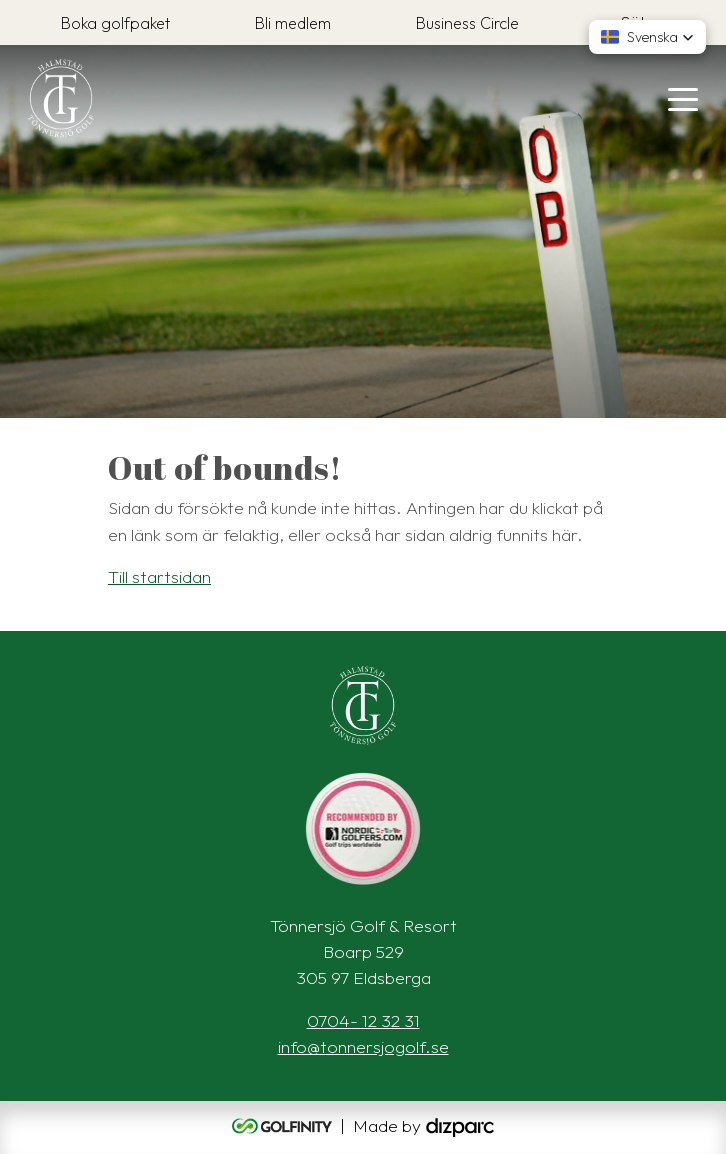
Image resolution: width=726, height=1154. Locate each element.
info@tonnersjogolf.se (363, 1046)
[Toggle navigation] (683, 98)
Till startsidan (159, 576)
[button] (647, 37)
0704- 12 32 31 (363, 1020)
